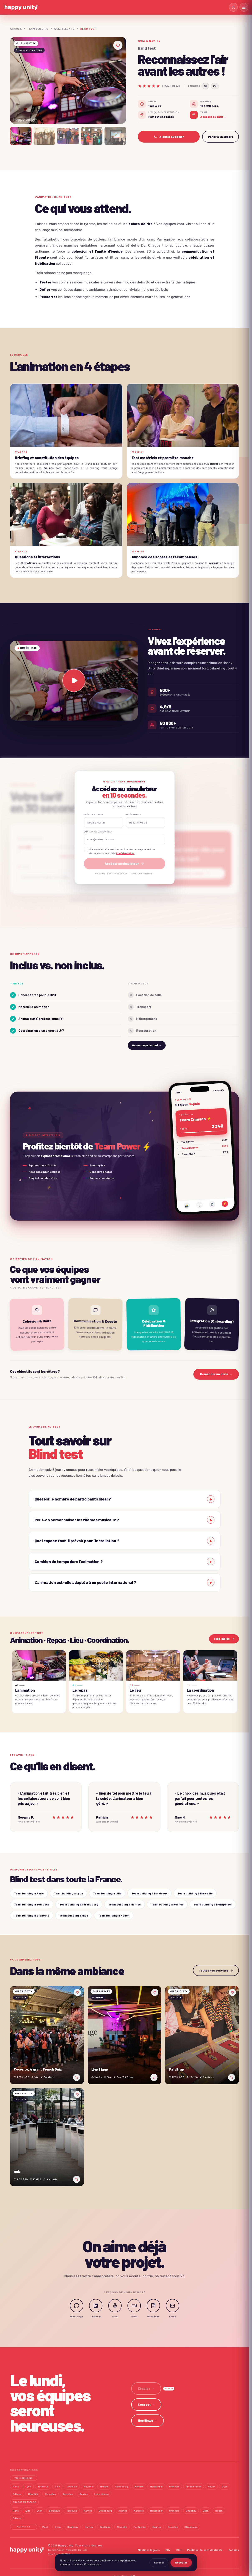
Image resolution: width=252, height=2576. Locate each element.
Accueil (16, 28)
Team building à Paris (29, 1893)
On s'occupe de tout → (146, 1045)
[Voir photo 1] (21, 136)
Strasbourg (121, 2486)
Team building (37, 28)
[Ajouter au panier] (76, 2077)
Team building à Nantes (124, 1904)
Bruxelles (68, 2493)
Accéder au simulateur (124, 863)
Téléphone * (133, 815)
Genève (83, 2493)
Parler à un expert (220, 136)
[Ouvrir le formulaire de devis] (153, 2305)
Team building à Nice (73, 1915)
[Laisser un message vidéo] (134, 2305)
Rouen (211, 2486)
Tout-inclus (224, 1638)
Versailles (50, 2493)
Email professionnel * (98, 832)
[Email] (172, 2305)
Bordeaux (43, 2486)
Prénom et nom (94, 815)
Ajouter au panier (169, 137)
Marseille (88, 2486)
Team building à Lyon (68, 1893)
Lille (57, 2486)
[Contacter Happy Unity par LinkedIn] (95, 2305)
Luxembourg (101, 2493)
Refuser (159, 2562)
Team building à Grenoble (31, 1915)
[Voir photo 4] (91, 136)
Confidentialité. (125, 853)
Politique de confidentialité (205, 2550)
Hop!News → (147, 2420)
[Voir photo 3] (68, 136)
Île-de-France (193, 2486)
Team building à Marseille (195, 1893)
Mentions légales (149, 2550)
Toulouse (71, 2486)
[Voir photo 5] (115, 136)
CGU (178, 2550)
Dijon (225, 2486)
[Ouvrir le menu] (243, 7)
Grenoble (174, 2486)
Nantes (104, 2486)
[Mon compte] (233, 7)
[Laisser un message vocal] (115, 2305)
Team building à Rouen (113, 1915)
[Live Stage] (124, 2035)
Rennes (139, 2486)
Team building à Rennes (167, 1904)
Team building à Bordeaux (149, 1893)
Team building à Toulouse (31, 1904)
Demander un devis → (216, 1374)
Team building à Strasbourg (78, 1904)
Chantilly (33, 2493)
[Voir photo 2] (44, 136)
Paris (16, 2486)
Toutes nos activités (216, 1970)
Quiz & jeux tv (64, 28)
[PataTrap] (202, 2035)
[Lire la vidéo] (73, 680)
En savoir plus (92, 2564)
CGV (167, 2550)
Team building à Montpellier (213, 1904)
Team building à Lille (107, 1893)
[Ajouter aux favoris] (117, 45)
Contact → (146, 2404)
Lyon (28, 2486)
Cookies (233, 2550)
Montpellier (156, 2486)
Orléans (17, 2493)
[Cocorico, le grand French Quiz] (47, 2035)
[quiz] (47, 2137)
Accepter (181, 2562)
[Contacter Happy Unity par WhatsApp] (76, 2305)
